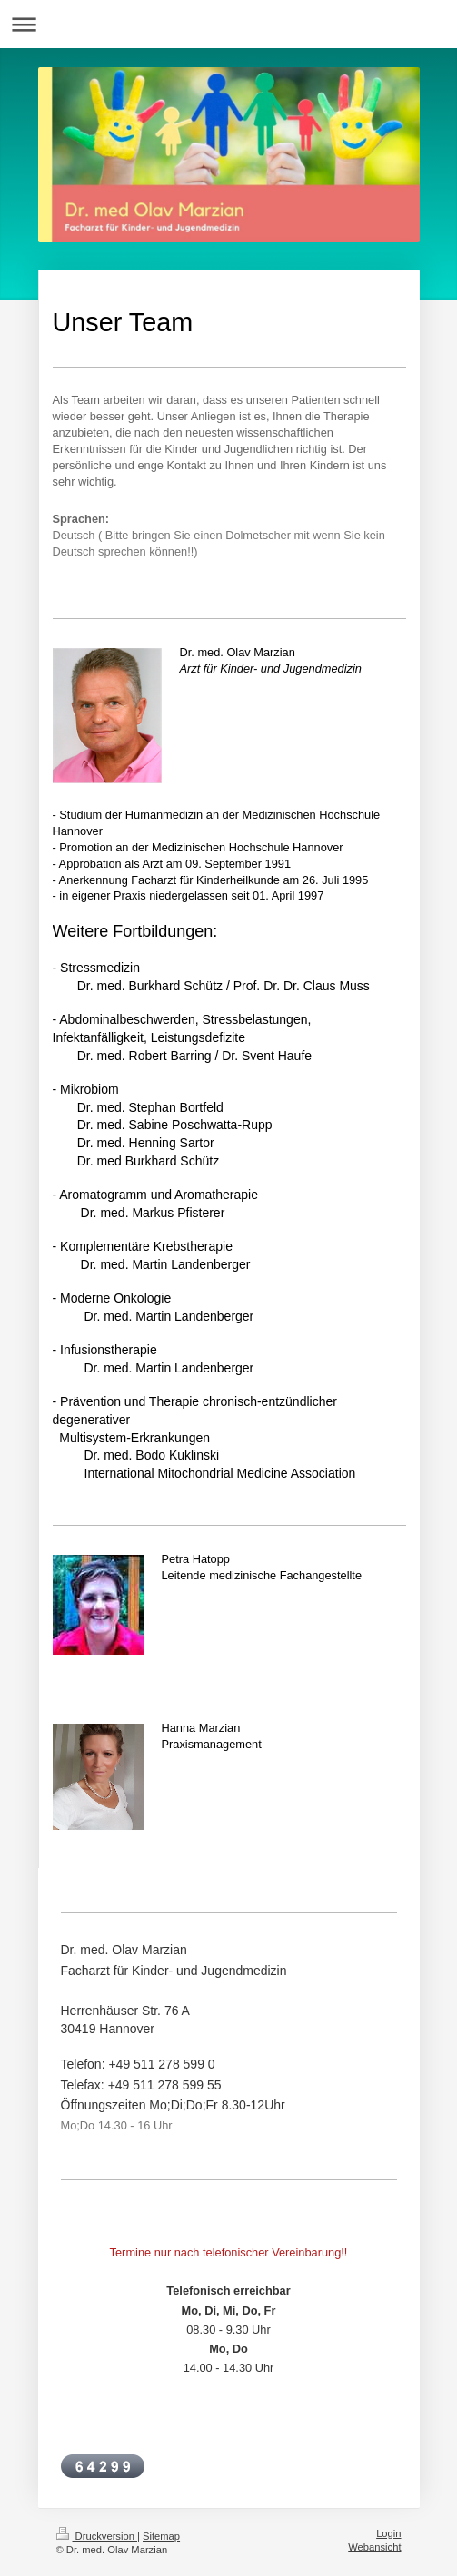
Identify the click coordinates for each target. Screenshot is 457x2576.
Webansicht (374, 2547)
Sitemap (161, 2536)
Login (388, 2533)
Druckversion (97, 2536)
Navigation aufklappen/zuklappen (228, 24)
